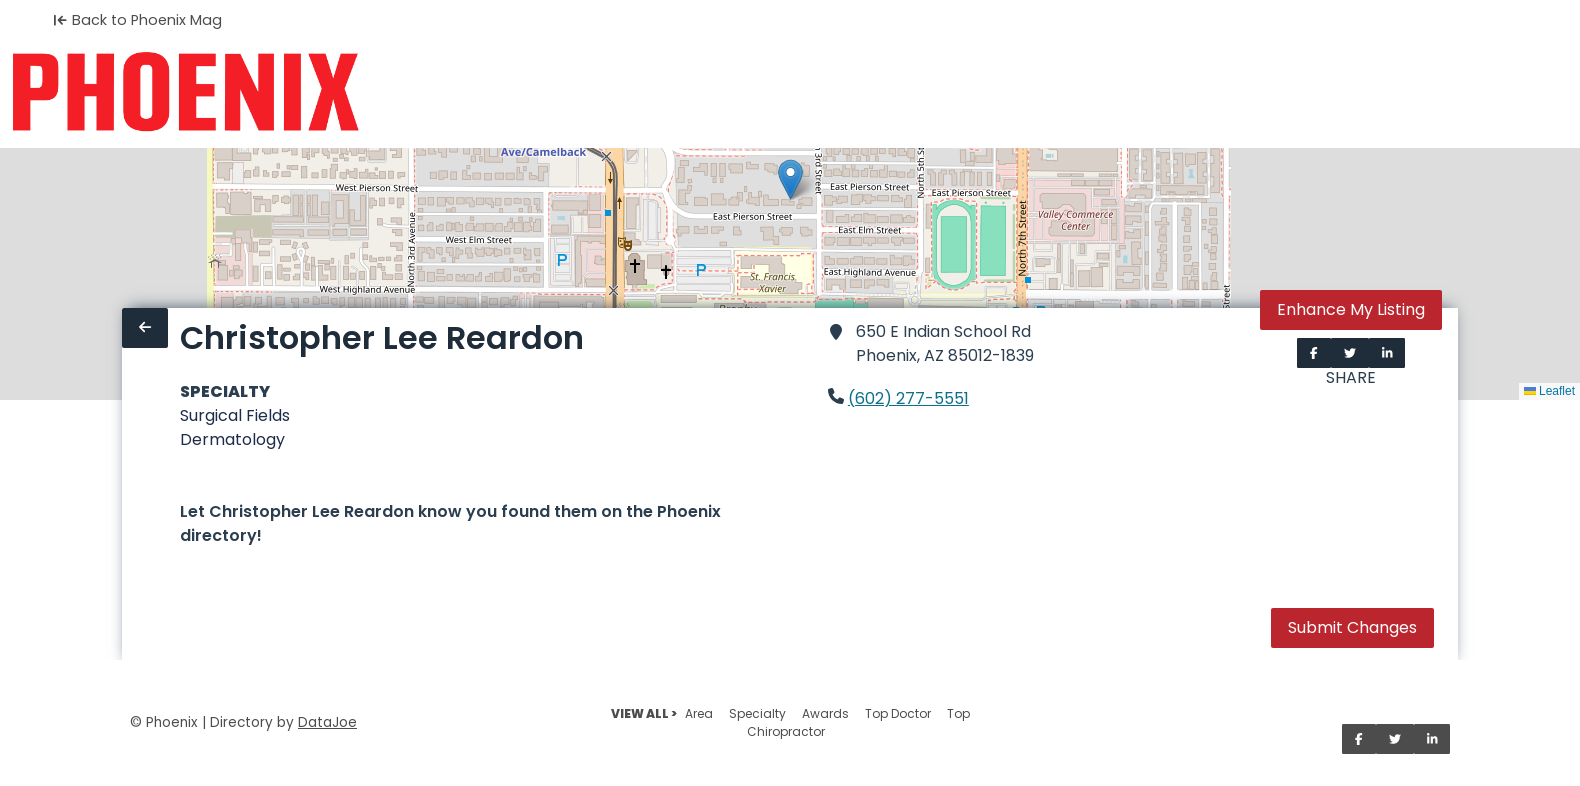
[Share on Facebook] (1314, 353)
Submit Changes (1352, 627)
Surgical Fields (235, 415)
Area (699, 713)
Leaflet (1549, 391)
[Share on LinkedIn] (1387, 353)
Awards (825, 713)
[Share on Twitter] (1350, 353)
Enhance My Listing (1351, 309)
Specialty (757, 713)
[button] (790, 179)
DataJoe (327, 722)
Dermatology (232, 439)
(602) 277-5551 (908, 398)
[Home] (185, 92)
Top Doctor (898, 713)
